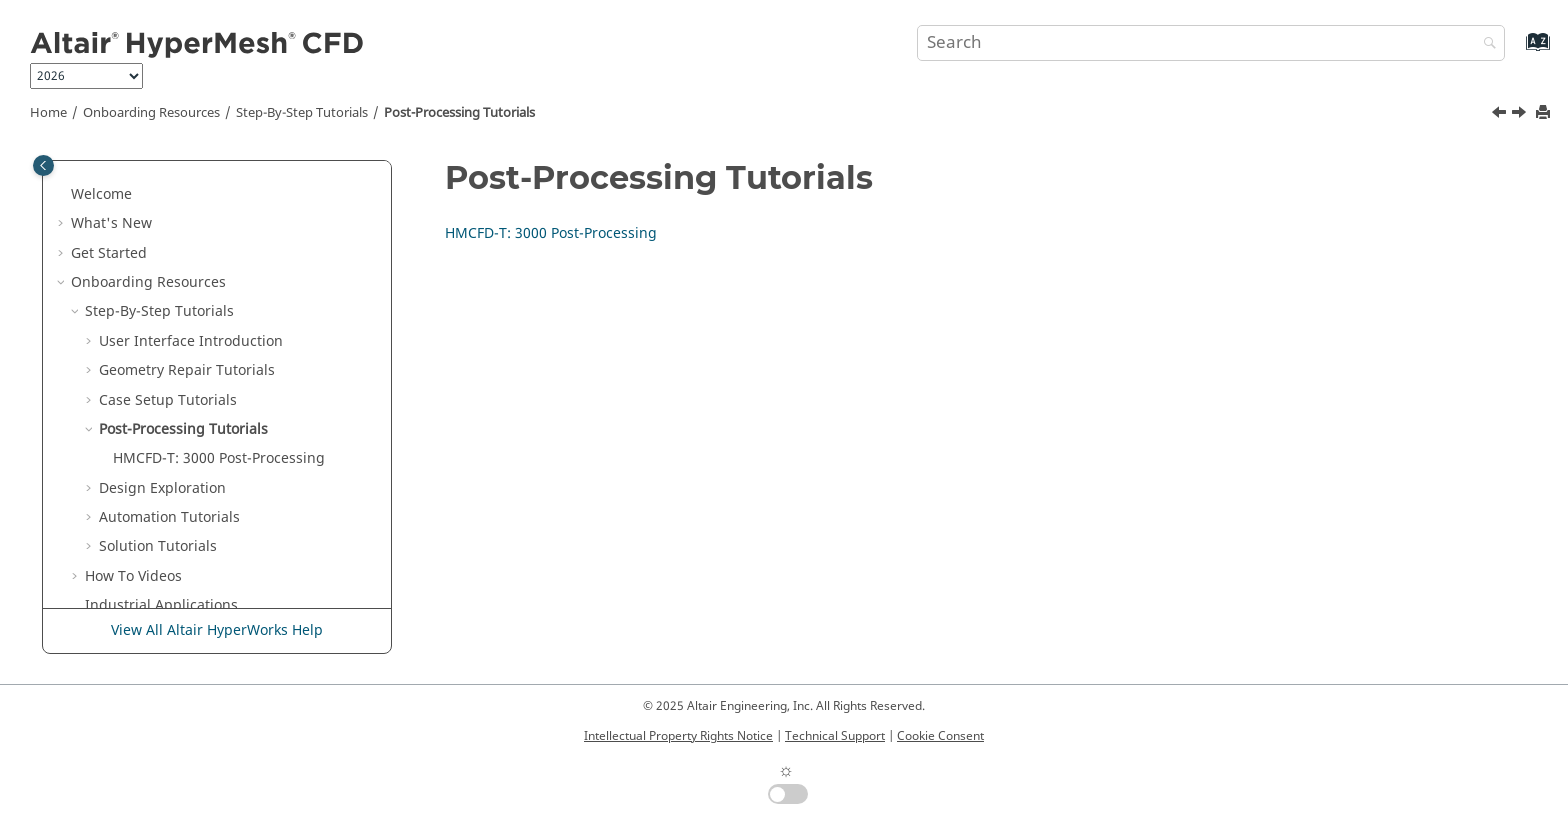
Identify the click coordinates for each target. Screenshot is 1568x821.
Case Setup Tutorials (168, 400)
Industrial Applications (161, 605)
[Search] (1485, 44)
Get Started (109, 253)
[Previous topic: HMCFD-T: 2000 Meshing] (1501, 115)
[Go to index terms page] (1516, 51)
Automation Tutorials (169, 517)
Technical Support (835, 736)
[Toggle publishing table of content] (43, 165)
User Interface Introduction (191, 341)
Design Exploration (162, 488)
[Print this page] (1545, 113)
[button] (63, 195)
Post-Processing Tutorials (459, 113)
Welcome (101, 194)
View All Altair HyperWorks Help (217, 630)
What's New (111, 223)
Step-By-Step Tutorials (302, 113)
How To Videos (133, 576)
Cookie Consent (940, 736)
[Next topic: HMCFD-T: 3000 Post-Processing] (1521, 115)
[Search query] (1211, 43)
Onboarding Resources (151, 113)
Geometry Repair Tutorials (187, 370)
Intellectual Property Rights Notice (678, 736)
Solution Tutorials (158, 546)
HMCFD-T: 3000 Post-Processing (219, 458)
